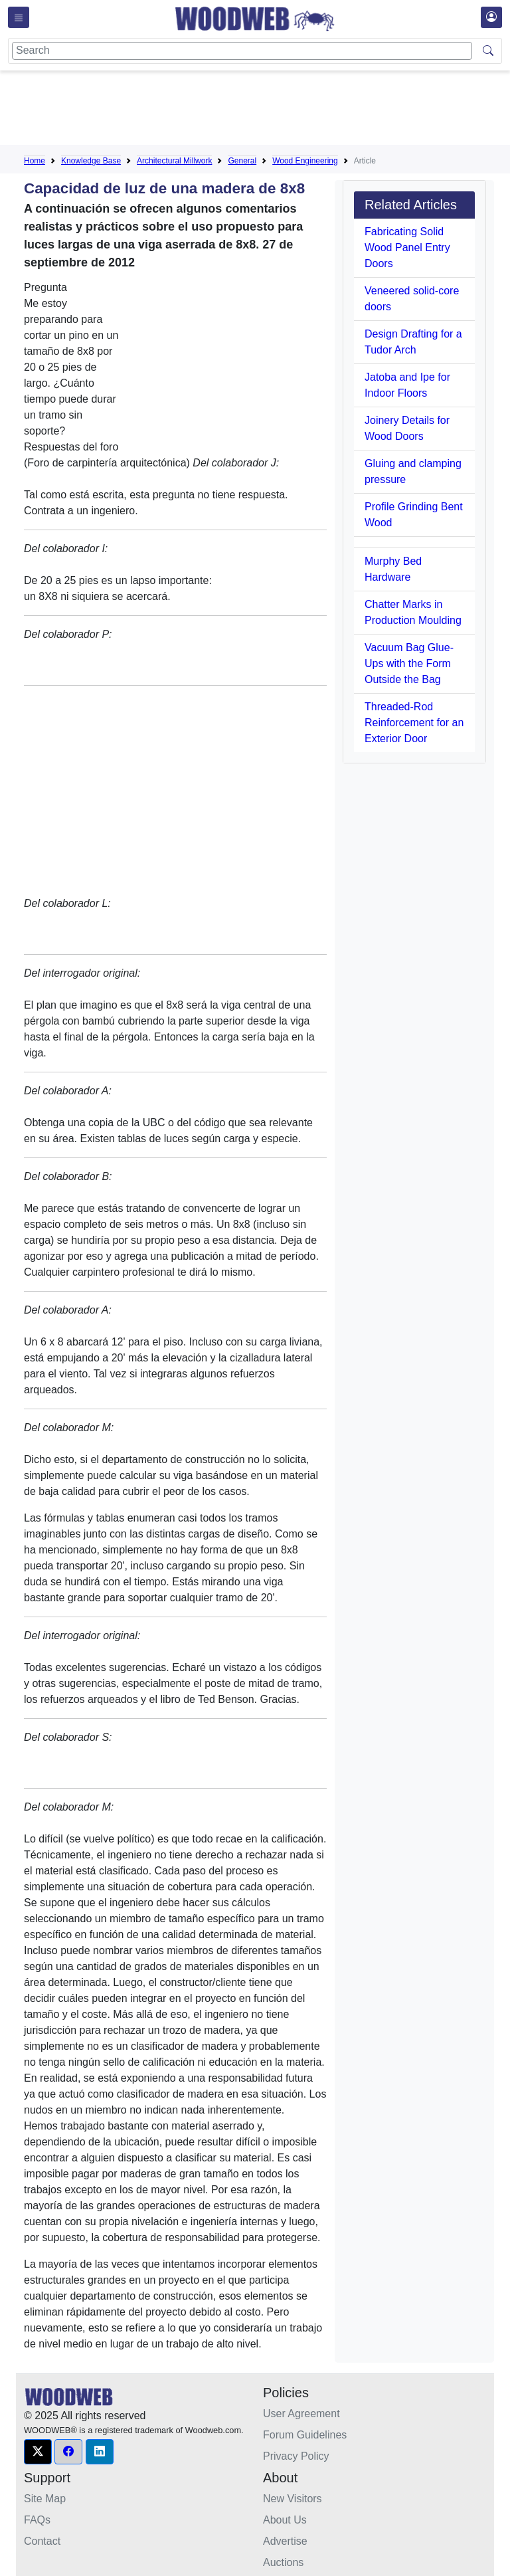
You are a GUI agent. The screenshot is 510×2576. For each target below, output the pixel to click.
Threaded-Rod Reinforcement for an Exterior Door (414, 722)
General (242, 160)
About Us (285, 2520)
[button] (38, 2451)
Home (34, 160)
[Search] (242, 51)
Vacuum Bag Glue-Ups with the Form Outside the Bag (409, 663)
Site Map (45, 2498)
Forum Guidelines (305, 2434)
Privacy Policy (296, 2456)
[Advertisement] (265, 110)
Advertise (285, 2541)
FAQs (37, 2520)
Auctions (283, 2562)
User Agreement (301, 2413)
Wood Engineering (305, 160)
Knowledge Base (91, 160)
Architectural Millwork (174, 160)
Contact (42, 2541)
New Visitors (292, 2498)
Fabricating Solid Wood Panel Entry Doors (407, 247)
